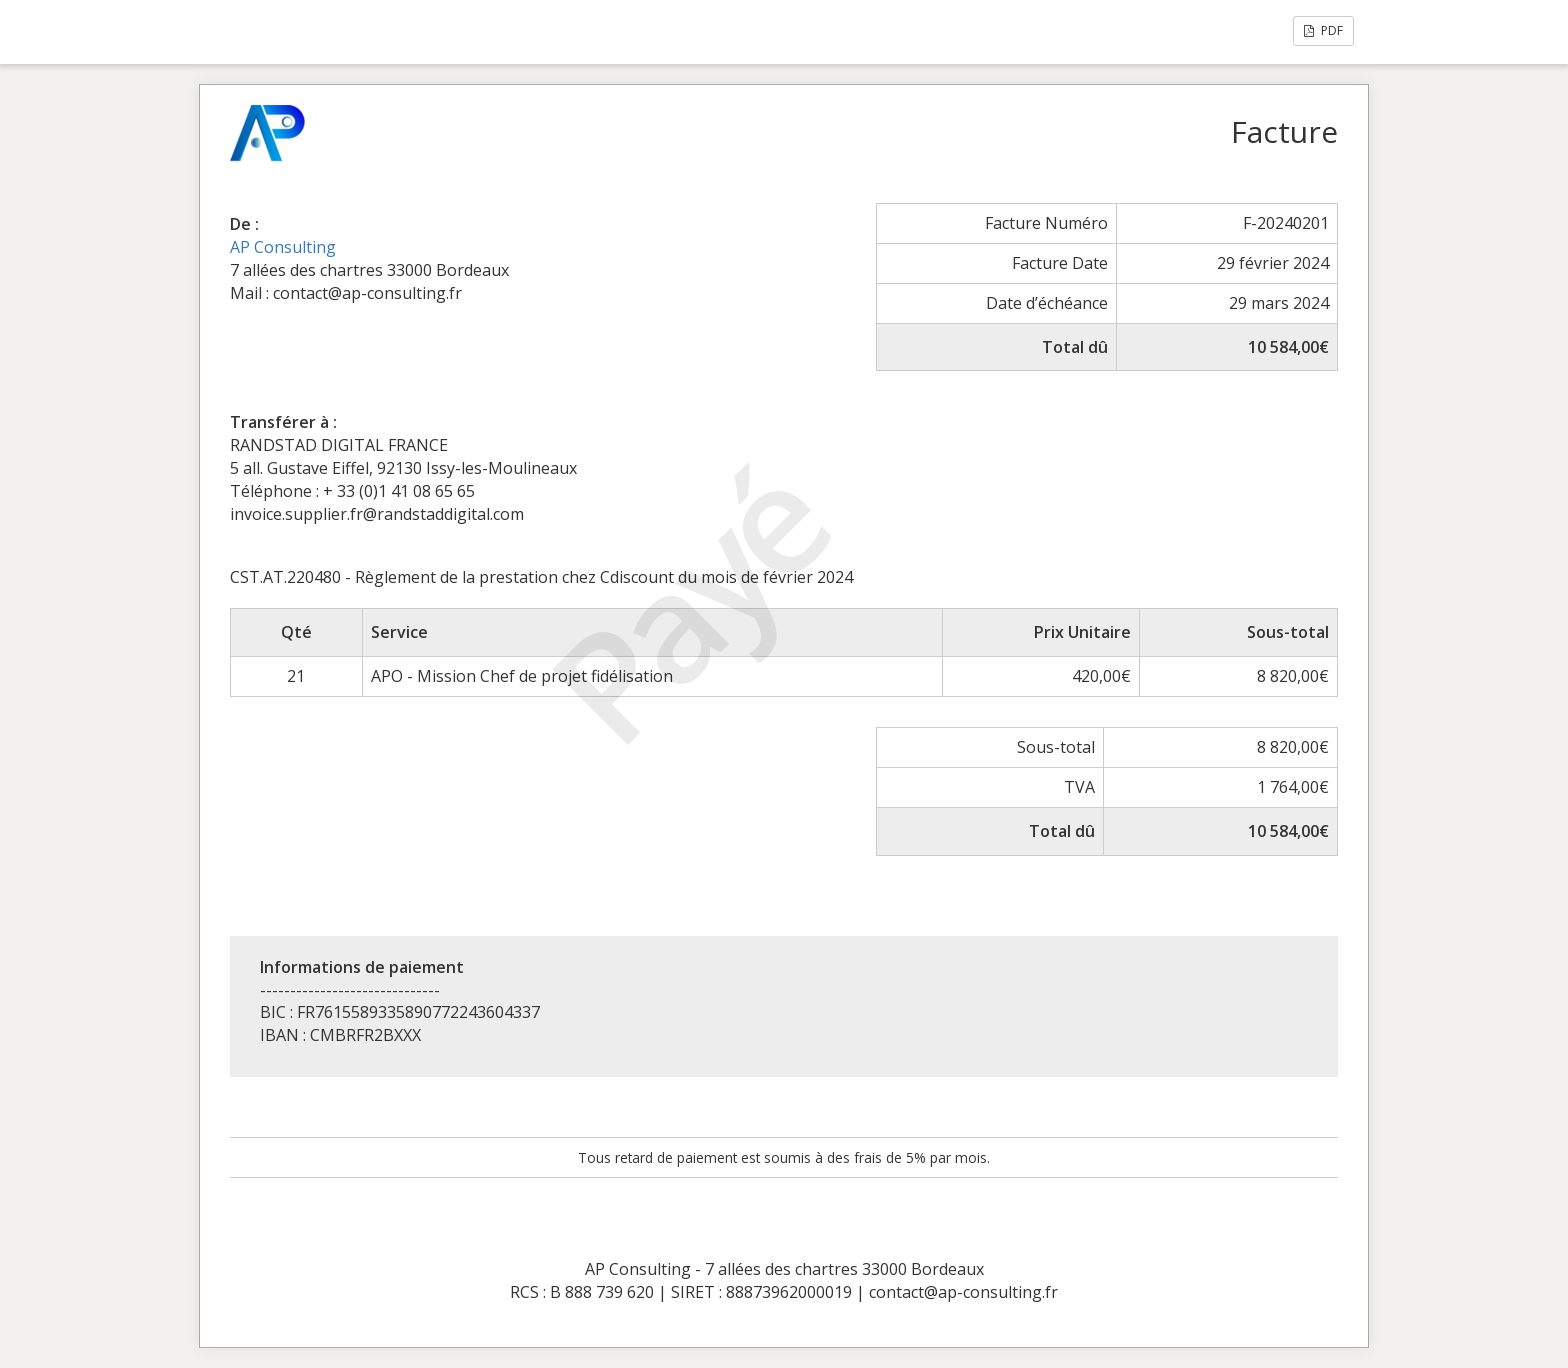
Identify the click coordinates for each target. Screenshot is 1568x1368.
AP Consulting (283, 247)
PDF (1323, 30)
